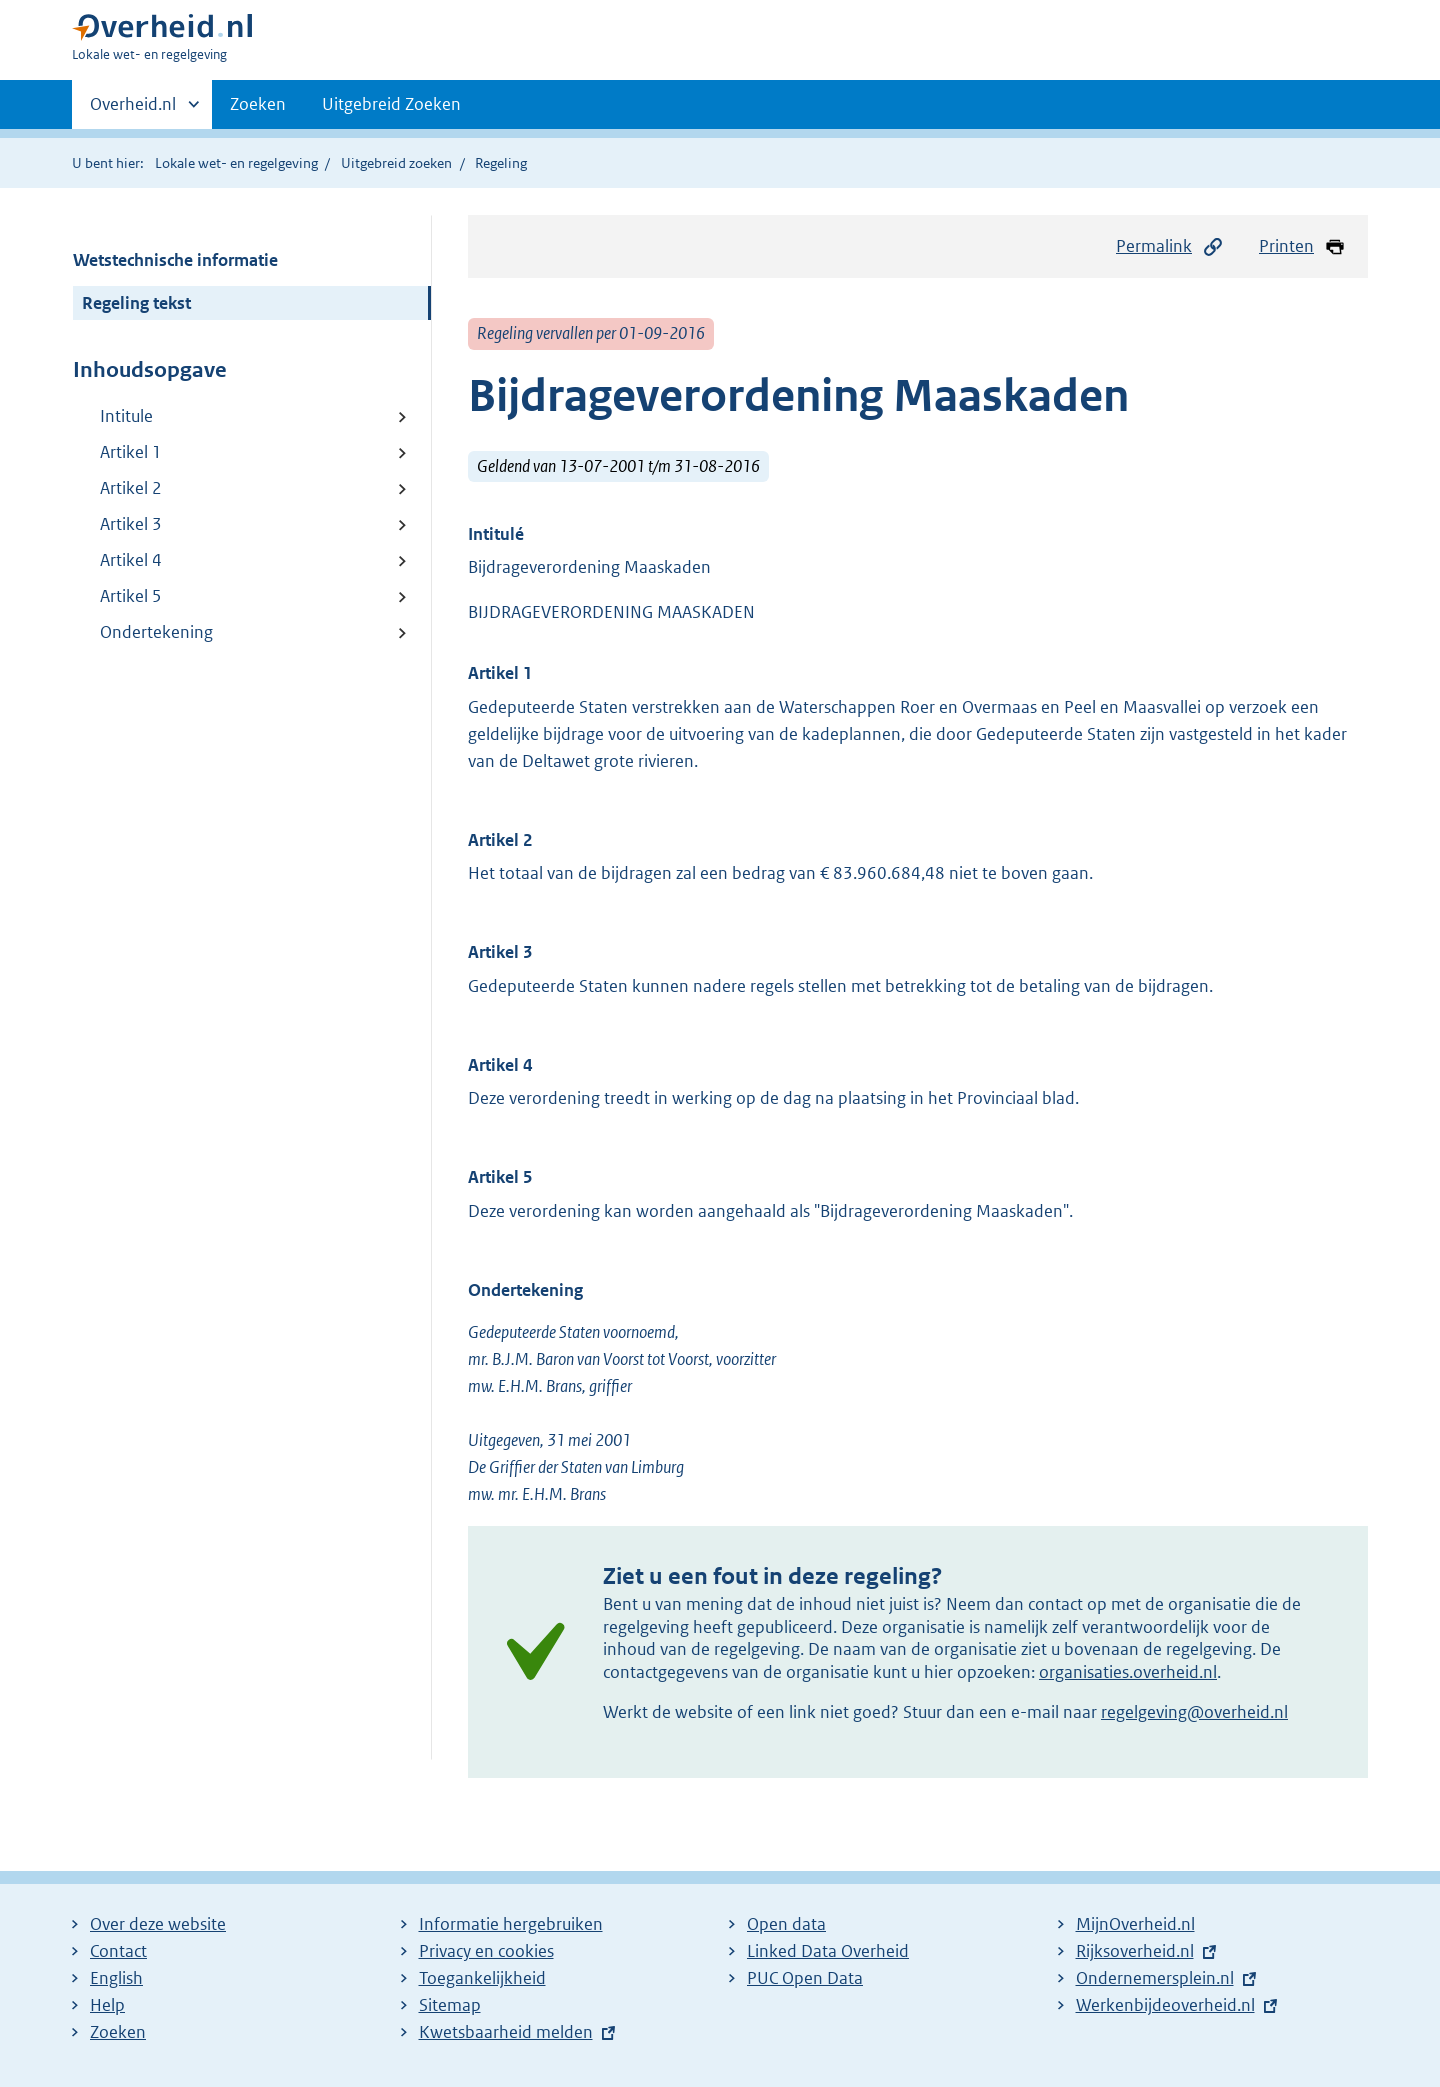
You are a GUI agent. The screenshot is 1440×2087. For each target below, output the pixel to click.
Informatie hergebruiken (511, 1924)
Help (107, 2005)
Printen (1302, 246)
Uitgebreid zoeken (396, 163)
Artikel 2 (131, 488)
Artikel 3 (131, 524)
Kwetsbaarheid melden (506, 2032)
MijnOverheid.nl (1135, 1924)
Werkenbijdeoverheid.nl (1165, 2005)
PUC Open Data (805, 1978)
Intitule (126, 416)
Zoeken (258, 104)
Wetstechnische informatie (175, 260)
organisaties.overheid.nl (1128, 1672)
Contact (118, 1951)
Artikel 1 (131, 452)
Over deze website (158, 1924)
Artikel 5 (131, 596)
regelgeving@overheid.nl (1194, 1712)
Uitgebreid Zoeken (391, 104)
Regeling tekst (136, 303)
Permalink (1170, 246)
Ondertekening (156, 632)
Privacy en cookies (486, 1951)
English (116, 1978)
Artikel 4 (131, 560)
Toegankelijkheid (482, 1978)
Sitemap (450, 2005)
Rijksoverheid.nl (1135, 1951)
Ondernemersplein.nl (1155, 1978)
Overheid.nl (133, 110)
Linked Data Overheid (828, 1951)
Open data (786, 1924)
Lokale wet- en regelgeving (236, 163)
